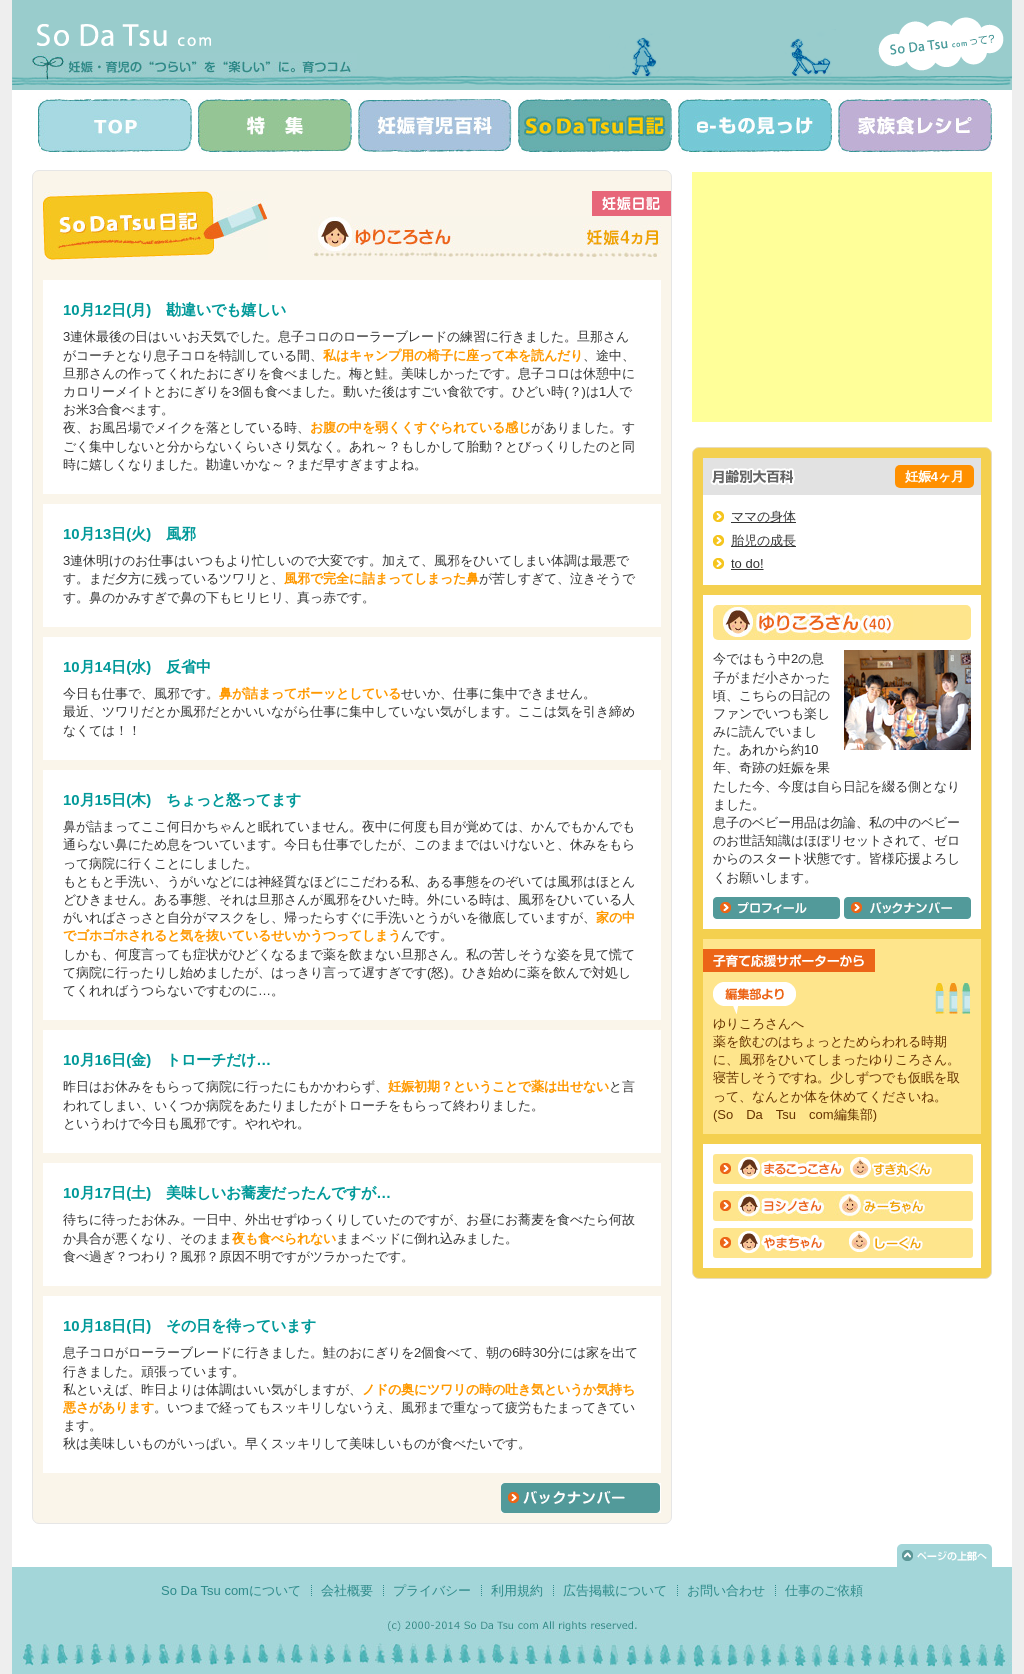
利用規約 (517, 1590)
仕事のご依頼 (824, 1590)
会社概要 (347, 1590)
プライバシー (432, 1590)
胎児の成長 (763, 540)
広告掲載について (615, 1590)
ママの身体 (763, 516)
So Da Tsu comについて (231, 1590)
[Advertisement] (842, 297)
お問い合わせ (726, 1590)
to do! (747, 563)
